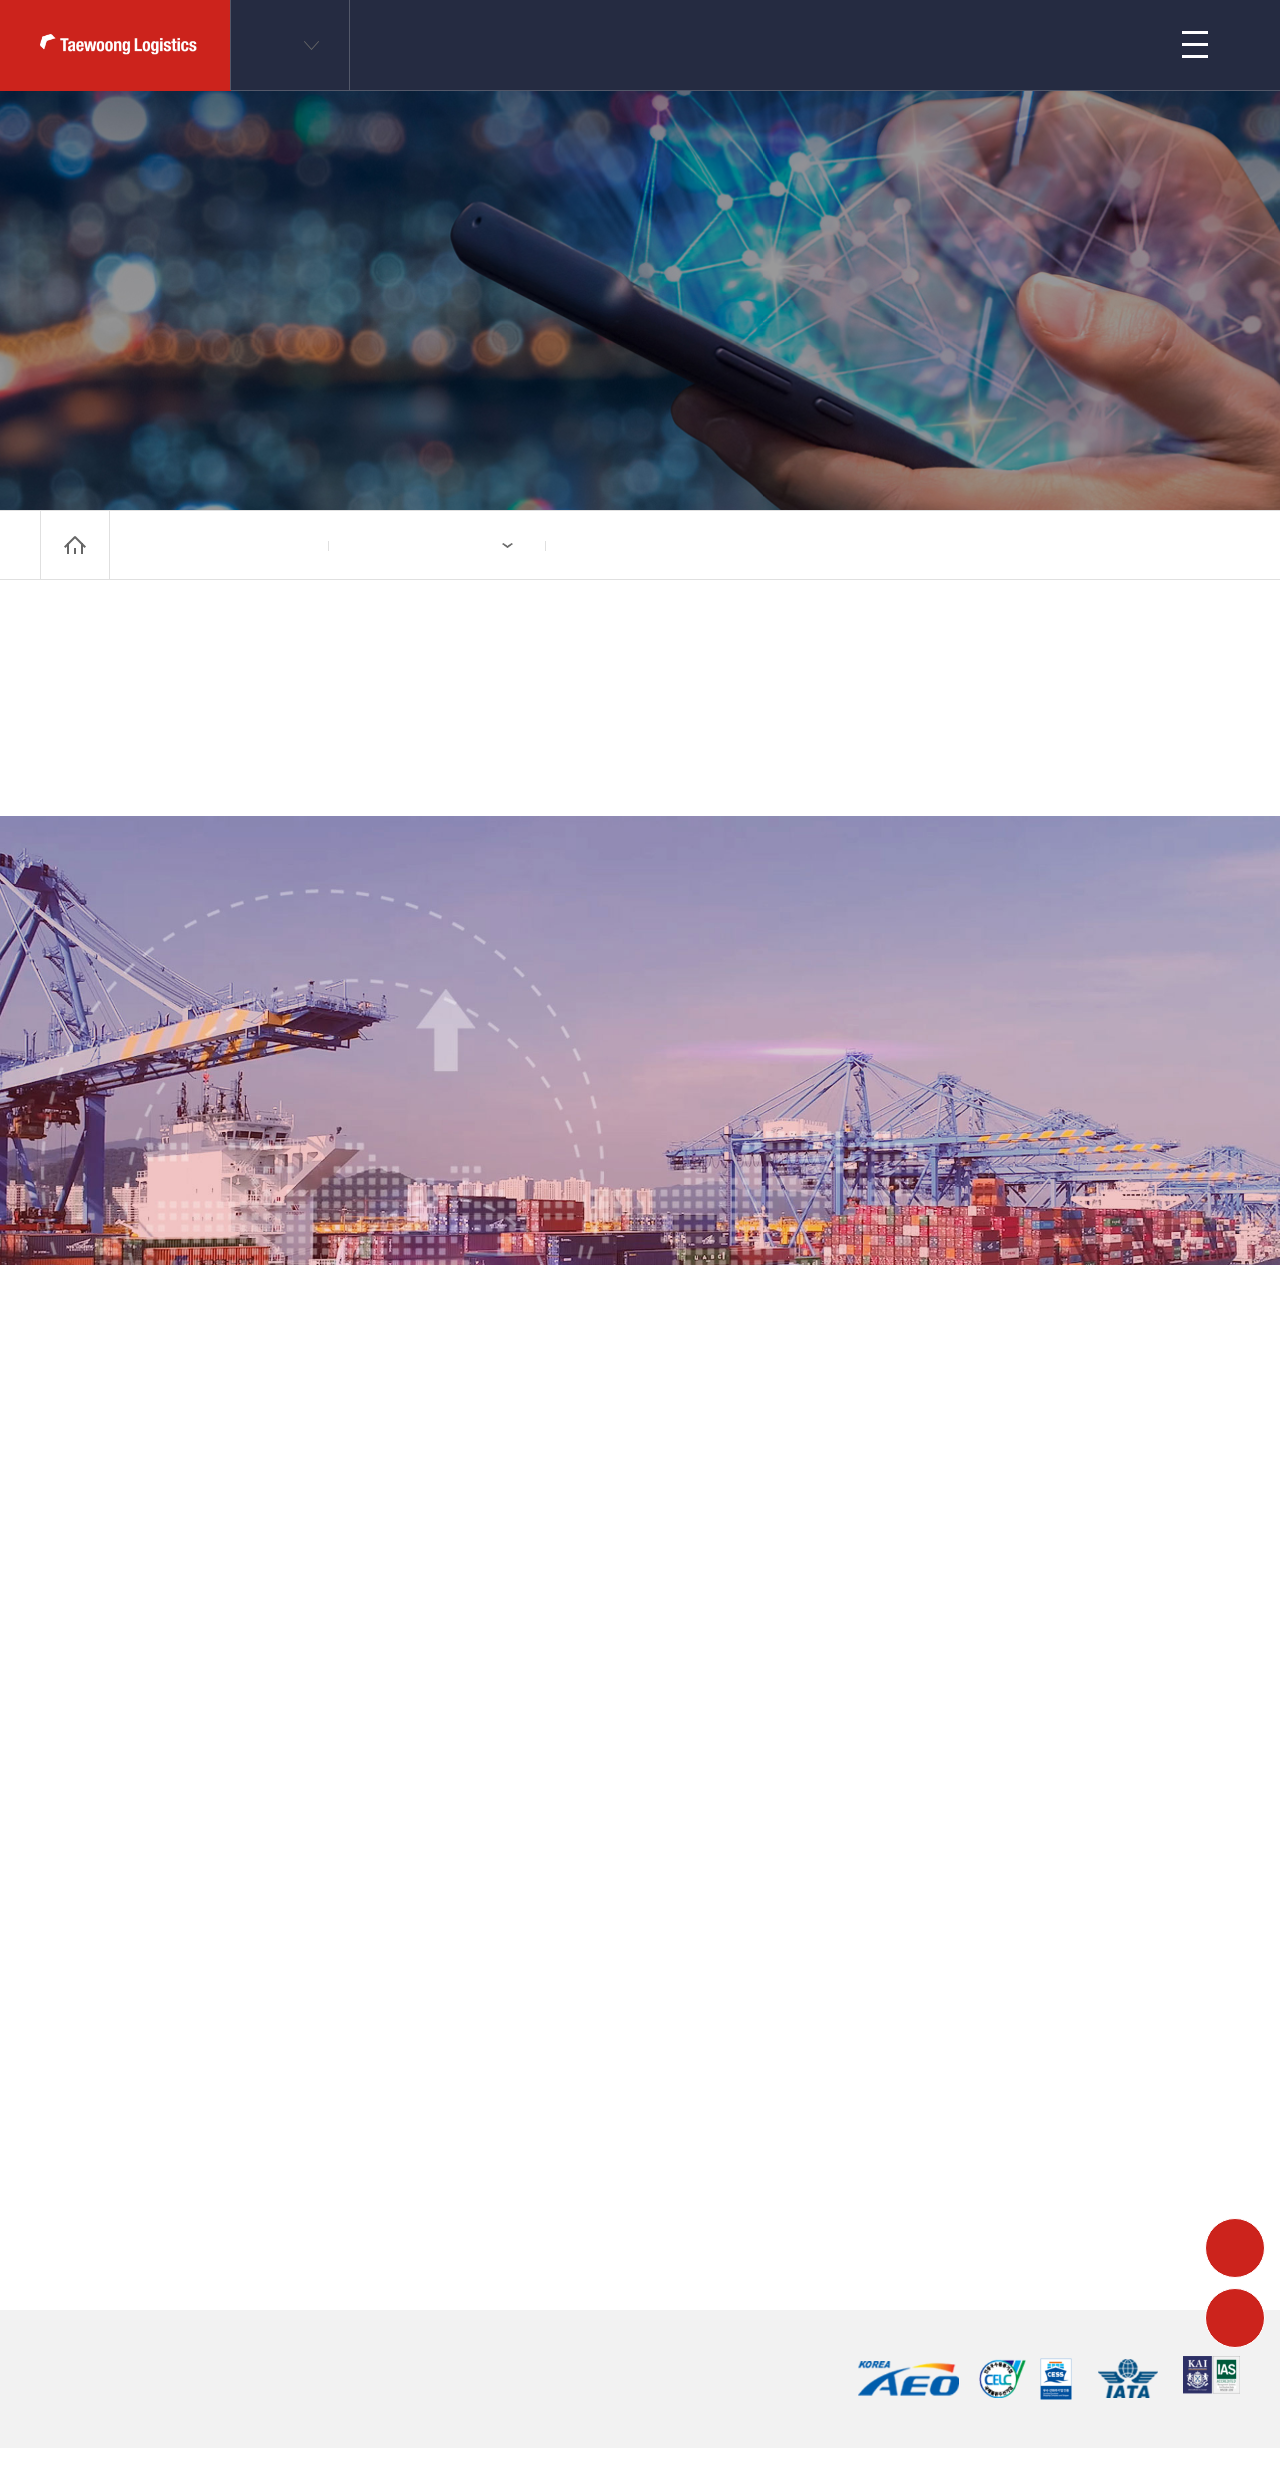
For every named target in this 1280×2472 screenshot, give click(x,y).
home (75, 545)
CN (278, 45)
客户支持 (894, 44)
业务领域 (606, 44)
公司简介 (750, 44)
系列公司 (389, 545)
